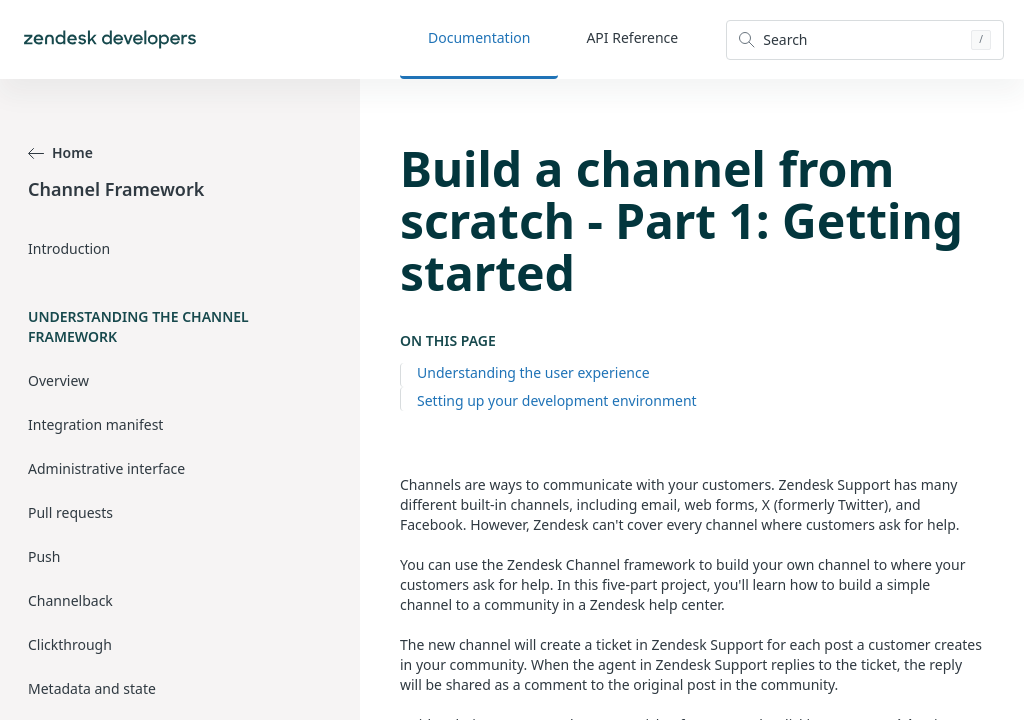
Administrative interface (106, 468)
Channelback (70, 600)
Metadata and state (92, 688)
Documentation (479, 37)
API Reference (632, 37)
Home (60, 152)
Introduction (69, 248)
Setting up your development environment (557, 400)
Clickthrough (70, 644)
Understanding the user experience (533, 372)
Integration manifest (95, 424)
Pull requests (70, 512)
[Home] (110, 39)
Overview (58, 380)
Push (44, 556)
